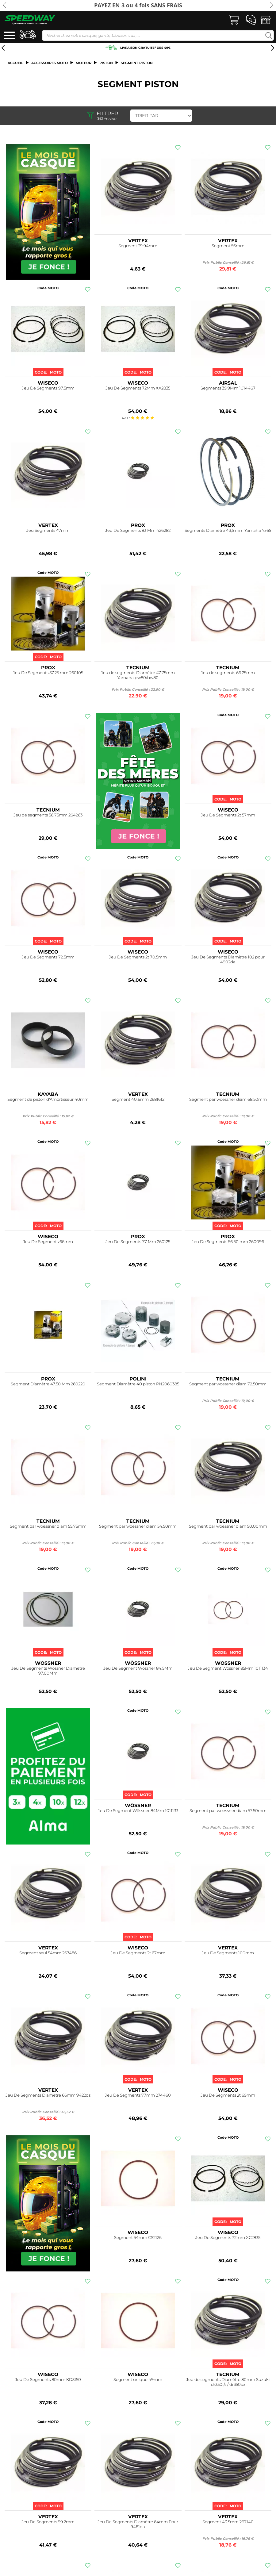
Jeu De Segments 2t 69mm (228, 2095)
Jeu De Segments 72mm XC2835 (227, 2237)
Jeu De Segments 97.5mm (48, 388)
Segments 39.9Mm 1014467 (228, 388)
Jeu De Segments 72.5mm (48, 957)
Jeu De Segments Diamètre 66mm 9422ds (48, 2095)
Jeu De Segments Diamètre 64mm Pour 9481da (138, 2524)
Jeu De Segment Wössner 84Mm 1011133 (138, 1810)
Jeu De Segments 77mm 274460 (138, 2095)
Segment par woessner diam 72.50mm (227, 1384)
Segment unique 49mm (137, 2379)
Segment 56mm (228, 246)
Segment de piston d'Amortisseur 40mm (48, 1099)
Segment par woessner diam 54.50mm (138, 1526)
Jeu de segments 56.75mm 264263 (47, 815)
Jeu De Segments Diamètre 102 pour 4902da (228, 959)
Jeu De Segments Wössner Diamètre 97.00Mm (48, 1671)
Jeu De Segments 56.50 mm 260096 (228, 1241)
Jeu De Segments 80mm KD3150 (48, 2379)
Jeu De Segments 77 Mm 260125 (137, 1241)
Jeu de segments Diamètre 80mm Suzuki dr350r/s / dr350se (228, 2382)
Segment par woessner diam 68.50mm (228, 1099)
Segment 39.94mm (137, 246)
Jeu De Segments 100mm (228, 1953)
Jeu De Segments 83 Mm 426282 (138, 530)
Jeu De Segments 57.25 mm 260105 (48, 672)
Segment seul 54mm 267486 (48, 1953)
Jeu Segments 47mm (48, 530)
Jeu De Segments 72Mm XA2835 (137, 388)
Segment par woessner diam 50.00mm (228, 1526)
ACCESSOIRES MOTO (49, 63)
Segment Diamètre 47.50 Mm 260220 (48, 1384)
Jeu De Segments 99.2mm (48, 2522)
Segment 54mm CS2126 (138, 2237)
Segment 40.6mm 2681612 (138, 1099)
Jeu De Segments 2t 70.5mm (138, 957)
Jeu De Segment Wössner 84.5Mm (138, 1668)
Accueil (15, 63)
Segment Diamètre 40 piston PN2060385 (138, 1384)
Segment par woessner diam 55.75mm (48, 1526)
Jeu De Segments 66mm (48, 1241)
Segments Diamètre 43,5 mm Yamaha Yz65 (228, 530)
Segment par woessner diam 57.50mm (228, 1810)
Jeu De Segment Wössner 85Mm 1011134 (228, 1668)
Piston (106, 63)
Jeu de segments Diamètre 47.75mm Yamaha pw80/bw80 (138, 675)
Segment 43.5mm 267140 (228, 2522)
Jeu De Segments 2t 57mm (228, 815)
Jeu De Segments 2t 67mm (138, 1953)
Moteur (83, 63)
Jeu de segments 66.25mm (228, 672)
